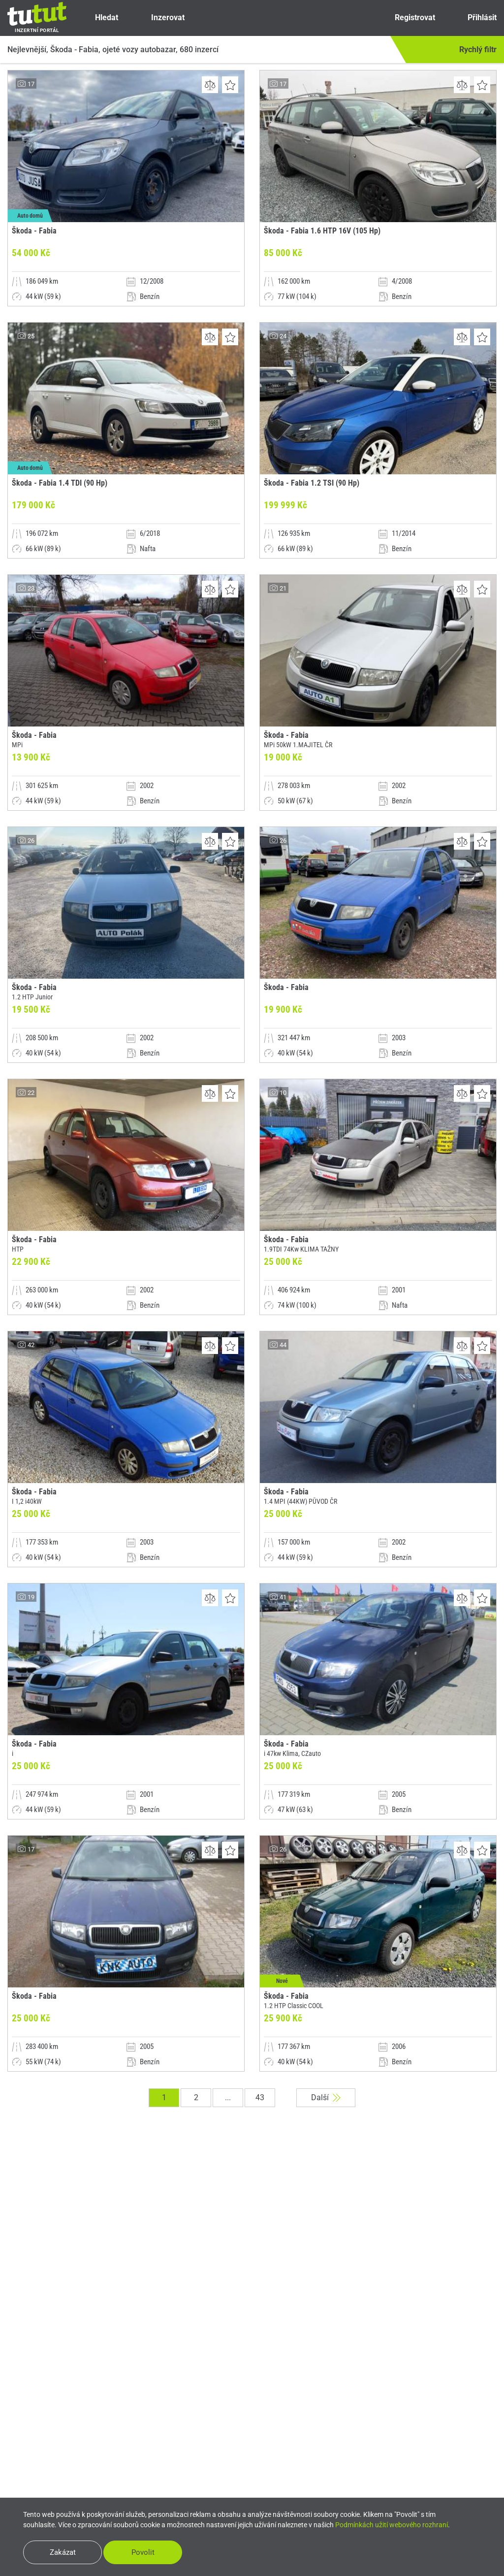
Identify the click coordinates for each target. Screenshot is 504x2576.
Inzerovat (159, 17)
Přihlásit (474, 17)
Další (326, 2097)
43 (259, 2097)
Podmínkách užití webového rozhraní (391, 2525)
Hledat (98, 17)
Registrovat (406, 17)
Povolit (143, 2552)
